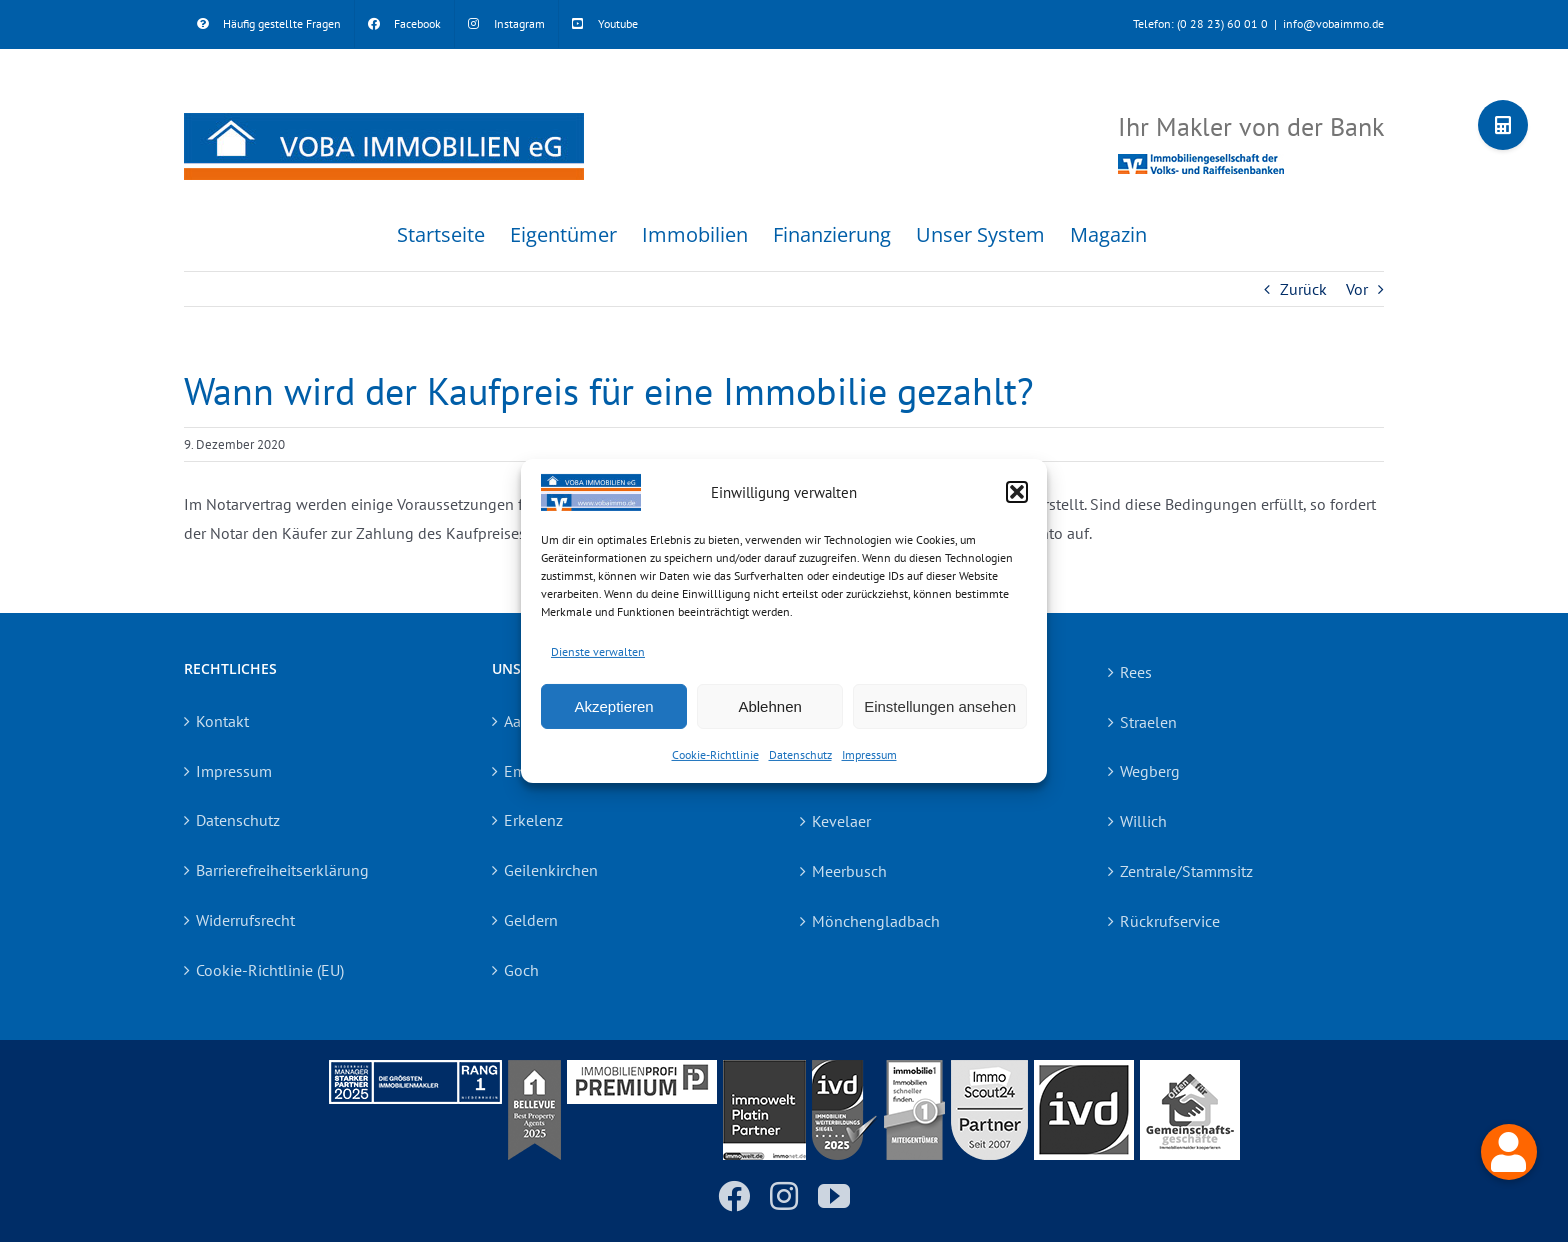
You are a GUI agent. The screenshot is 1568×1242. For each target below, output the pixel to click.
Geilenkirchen (551, 870)
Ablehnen (769, 706)
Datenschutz (800, 754)
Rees (1136, 672)
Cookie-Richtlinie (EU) (270, 970)
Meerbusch (849, 871)
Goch (521, 970)
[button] (1017, 492)
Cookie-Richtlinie (715, 754)
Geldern (531, 920)
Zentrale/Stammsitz (1186, 871)
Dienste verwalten (598, 650)
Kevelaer (841, 821)
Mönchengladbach (876, 921)
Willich (1143, 821)
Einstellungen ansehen (940, 706)
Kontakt (222, 721)
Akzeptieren (613, 706)
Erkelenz (533, 820)
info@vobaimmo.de (1333, 23)
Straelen (1148, 722)
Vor (1357, 289)
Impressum (869, 754)
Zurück (1303, 289)
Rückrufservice (1170, 921)
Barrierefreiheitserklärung (282, 870)
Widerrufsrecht (245, 920)
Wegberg (1150, 771)
